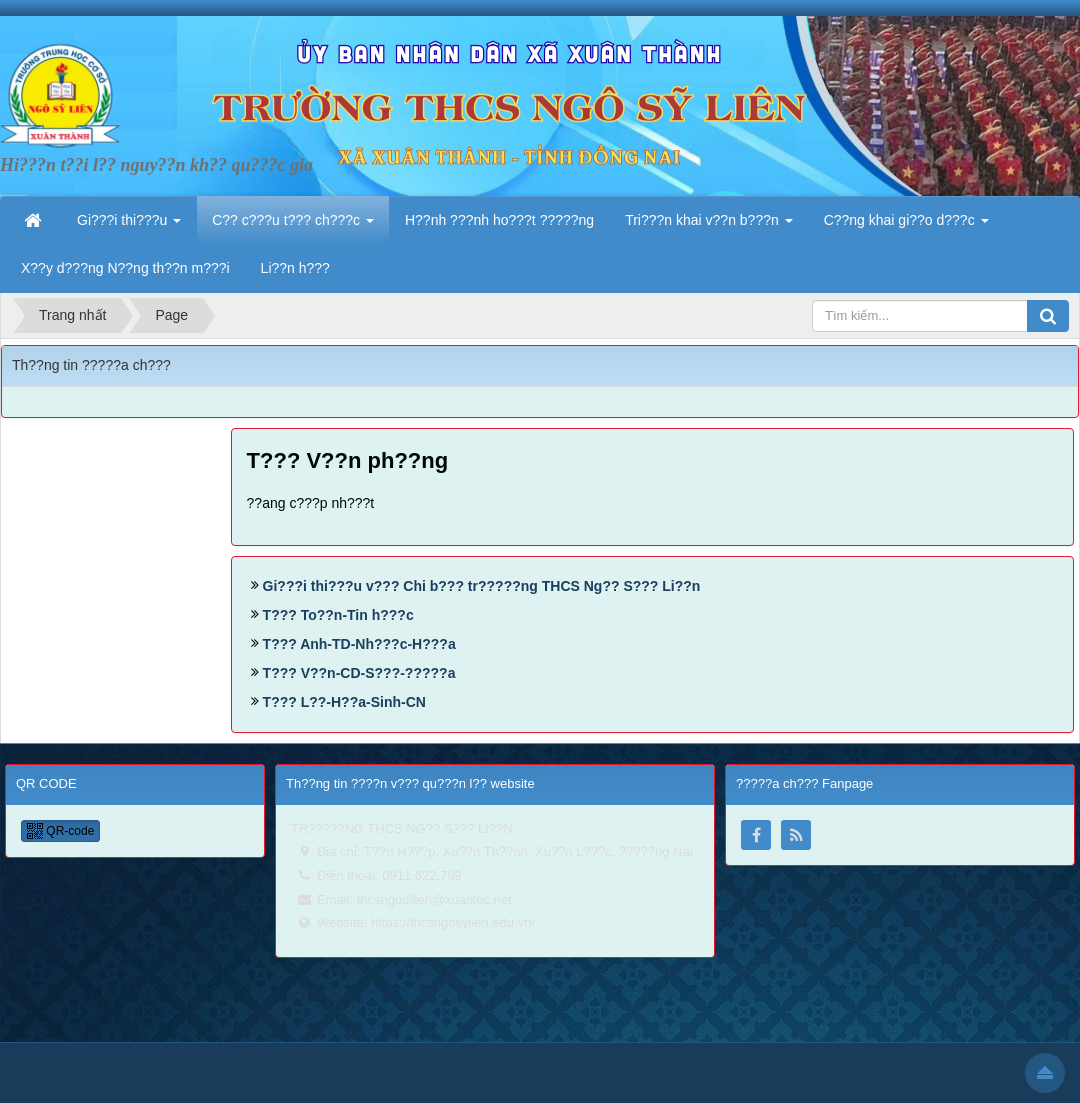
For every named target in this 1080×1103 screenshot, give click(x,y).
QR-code (60, 831)
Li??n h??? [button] (295, 268)
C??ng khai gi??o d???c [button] (906, 226)
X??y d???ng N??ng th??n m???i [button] (125, 268)
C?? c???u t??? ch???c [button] (293, 226)
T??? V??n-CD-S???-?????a (359, 673)
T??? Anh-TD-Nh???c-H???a (359, 644)
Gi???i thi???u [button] (129, 226)
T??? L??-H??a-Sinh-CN (344, 702)
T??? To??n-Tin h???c (338, 615)
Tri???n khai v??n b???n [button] (708, 226)
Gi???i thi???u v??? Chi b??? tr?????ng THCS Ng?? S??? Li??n (482, 586)
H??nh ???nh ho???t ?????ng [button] (499, 220)
